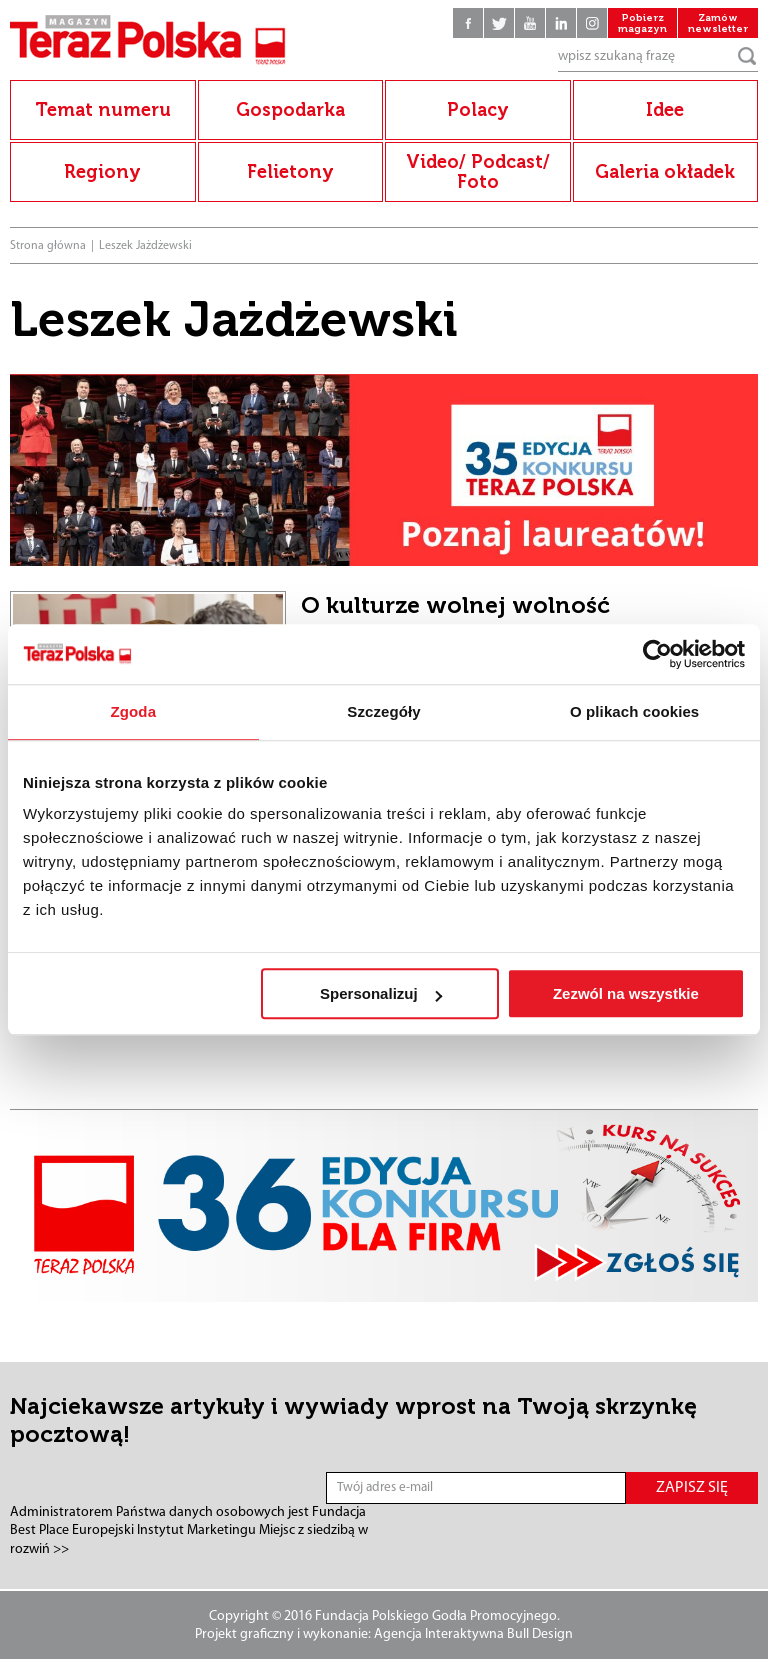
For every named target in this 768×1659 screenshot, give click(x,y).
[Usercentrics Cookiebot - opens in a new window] (657, 654)
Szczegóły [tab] (383, 711)
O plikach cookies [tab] (634, 711)
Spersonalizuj (381, 993)
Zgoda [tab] (134, 711)
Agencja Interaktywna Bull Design (473, 1634)
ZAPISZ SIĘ (692, 1488)
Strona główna (48, 246)
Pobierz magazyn (642, 23)
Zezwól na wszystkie (626, 993)
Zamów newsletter (718, 23)
